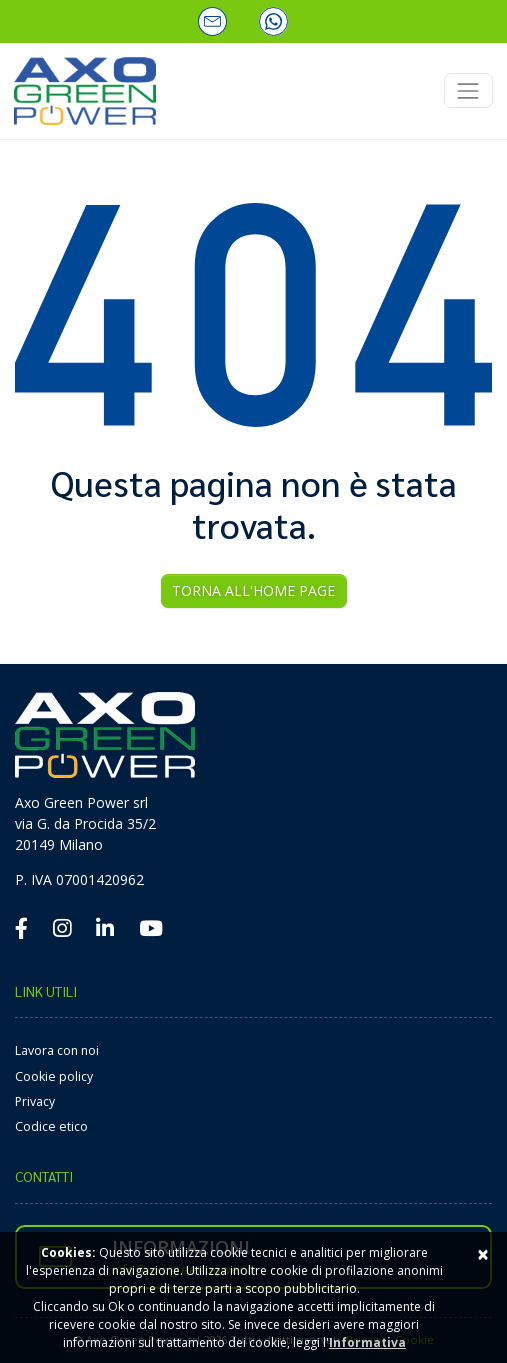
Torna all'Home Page (253, 590)
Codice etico (51, 1126)
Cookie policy (54, 1076)
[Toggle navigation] (468, 90)
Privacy (35, 1101)
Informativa (367, 1342)
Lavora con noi (57, 1050)
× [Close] (483, 1254)
